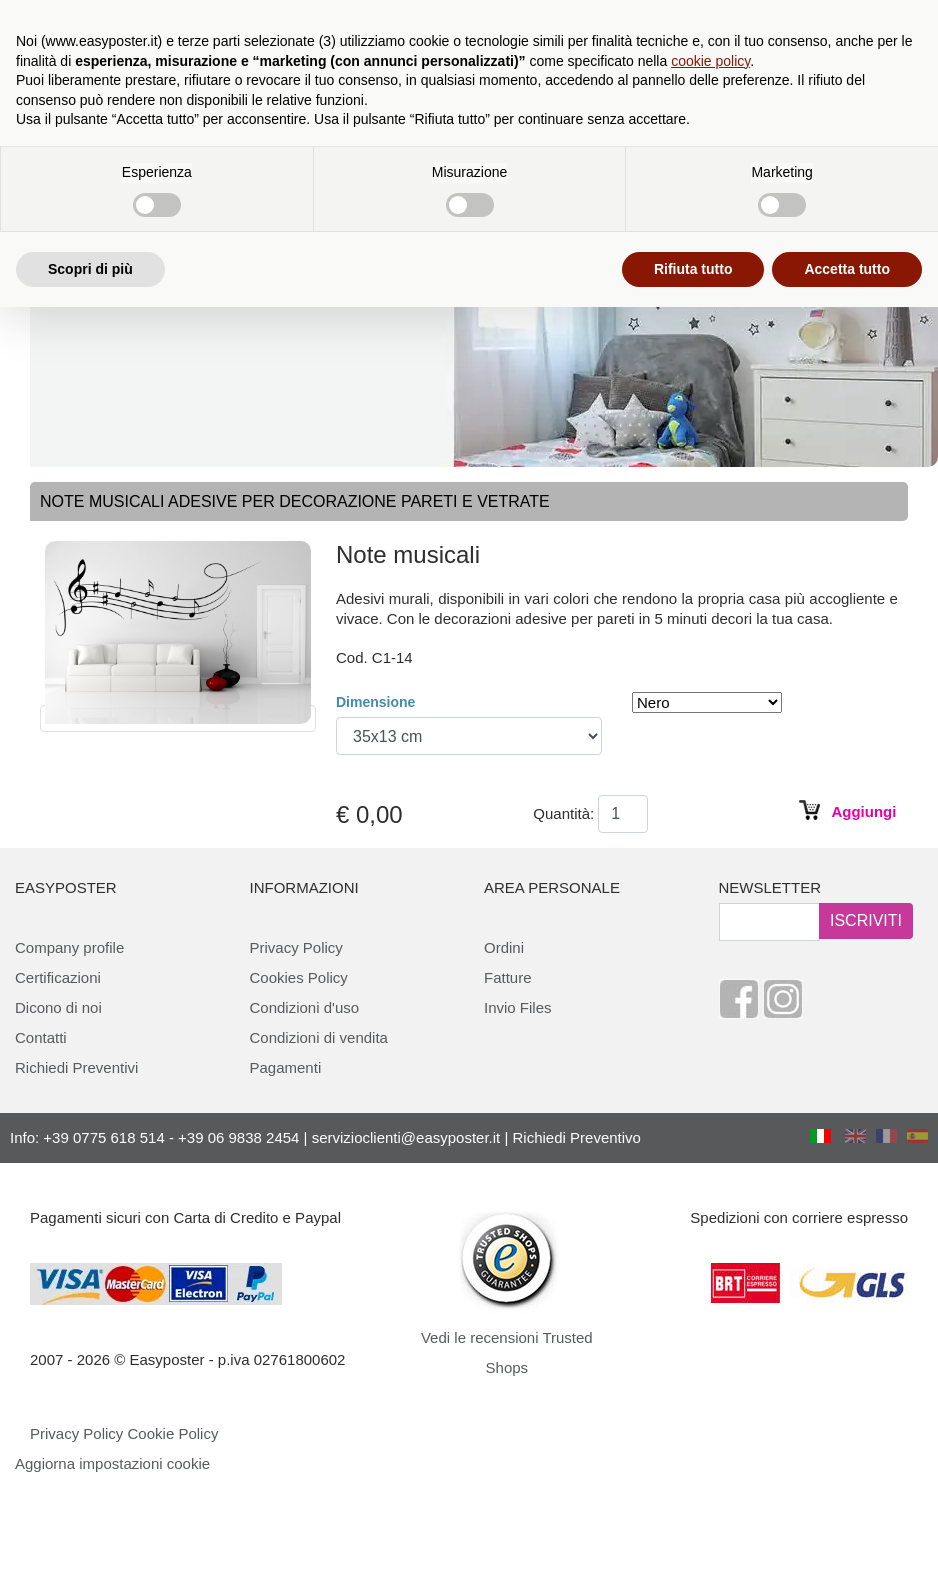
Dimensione (375, 702)
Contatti (41, 1037)
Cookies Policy (299, 977)
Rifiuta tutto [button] (693, 269)
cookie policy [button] (710, 61)
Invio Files (518, 1007)
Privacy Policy (296, 947)
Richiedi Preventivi (76, 1067)
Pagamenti (286, 1067)
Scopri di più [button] (90, 269)
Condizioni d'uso (305, 1007)
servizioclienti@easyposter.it (406, 1137)
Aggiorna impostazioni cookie (112, 1463)
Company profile (69, 947)
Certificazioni (58, 977)
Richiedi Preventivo (577, 1137)
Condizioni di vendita (319, 1037)
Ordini (504, 947)
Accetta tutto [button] (847, 269)
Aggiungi (863, 811)
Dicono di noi (58, 1007)
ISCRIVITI (866, 920)
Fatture (508, 977)
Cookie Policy (173, 1433)
